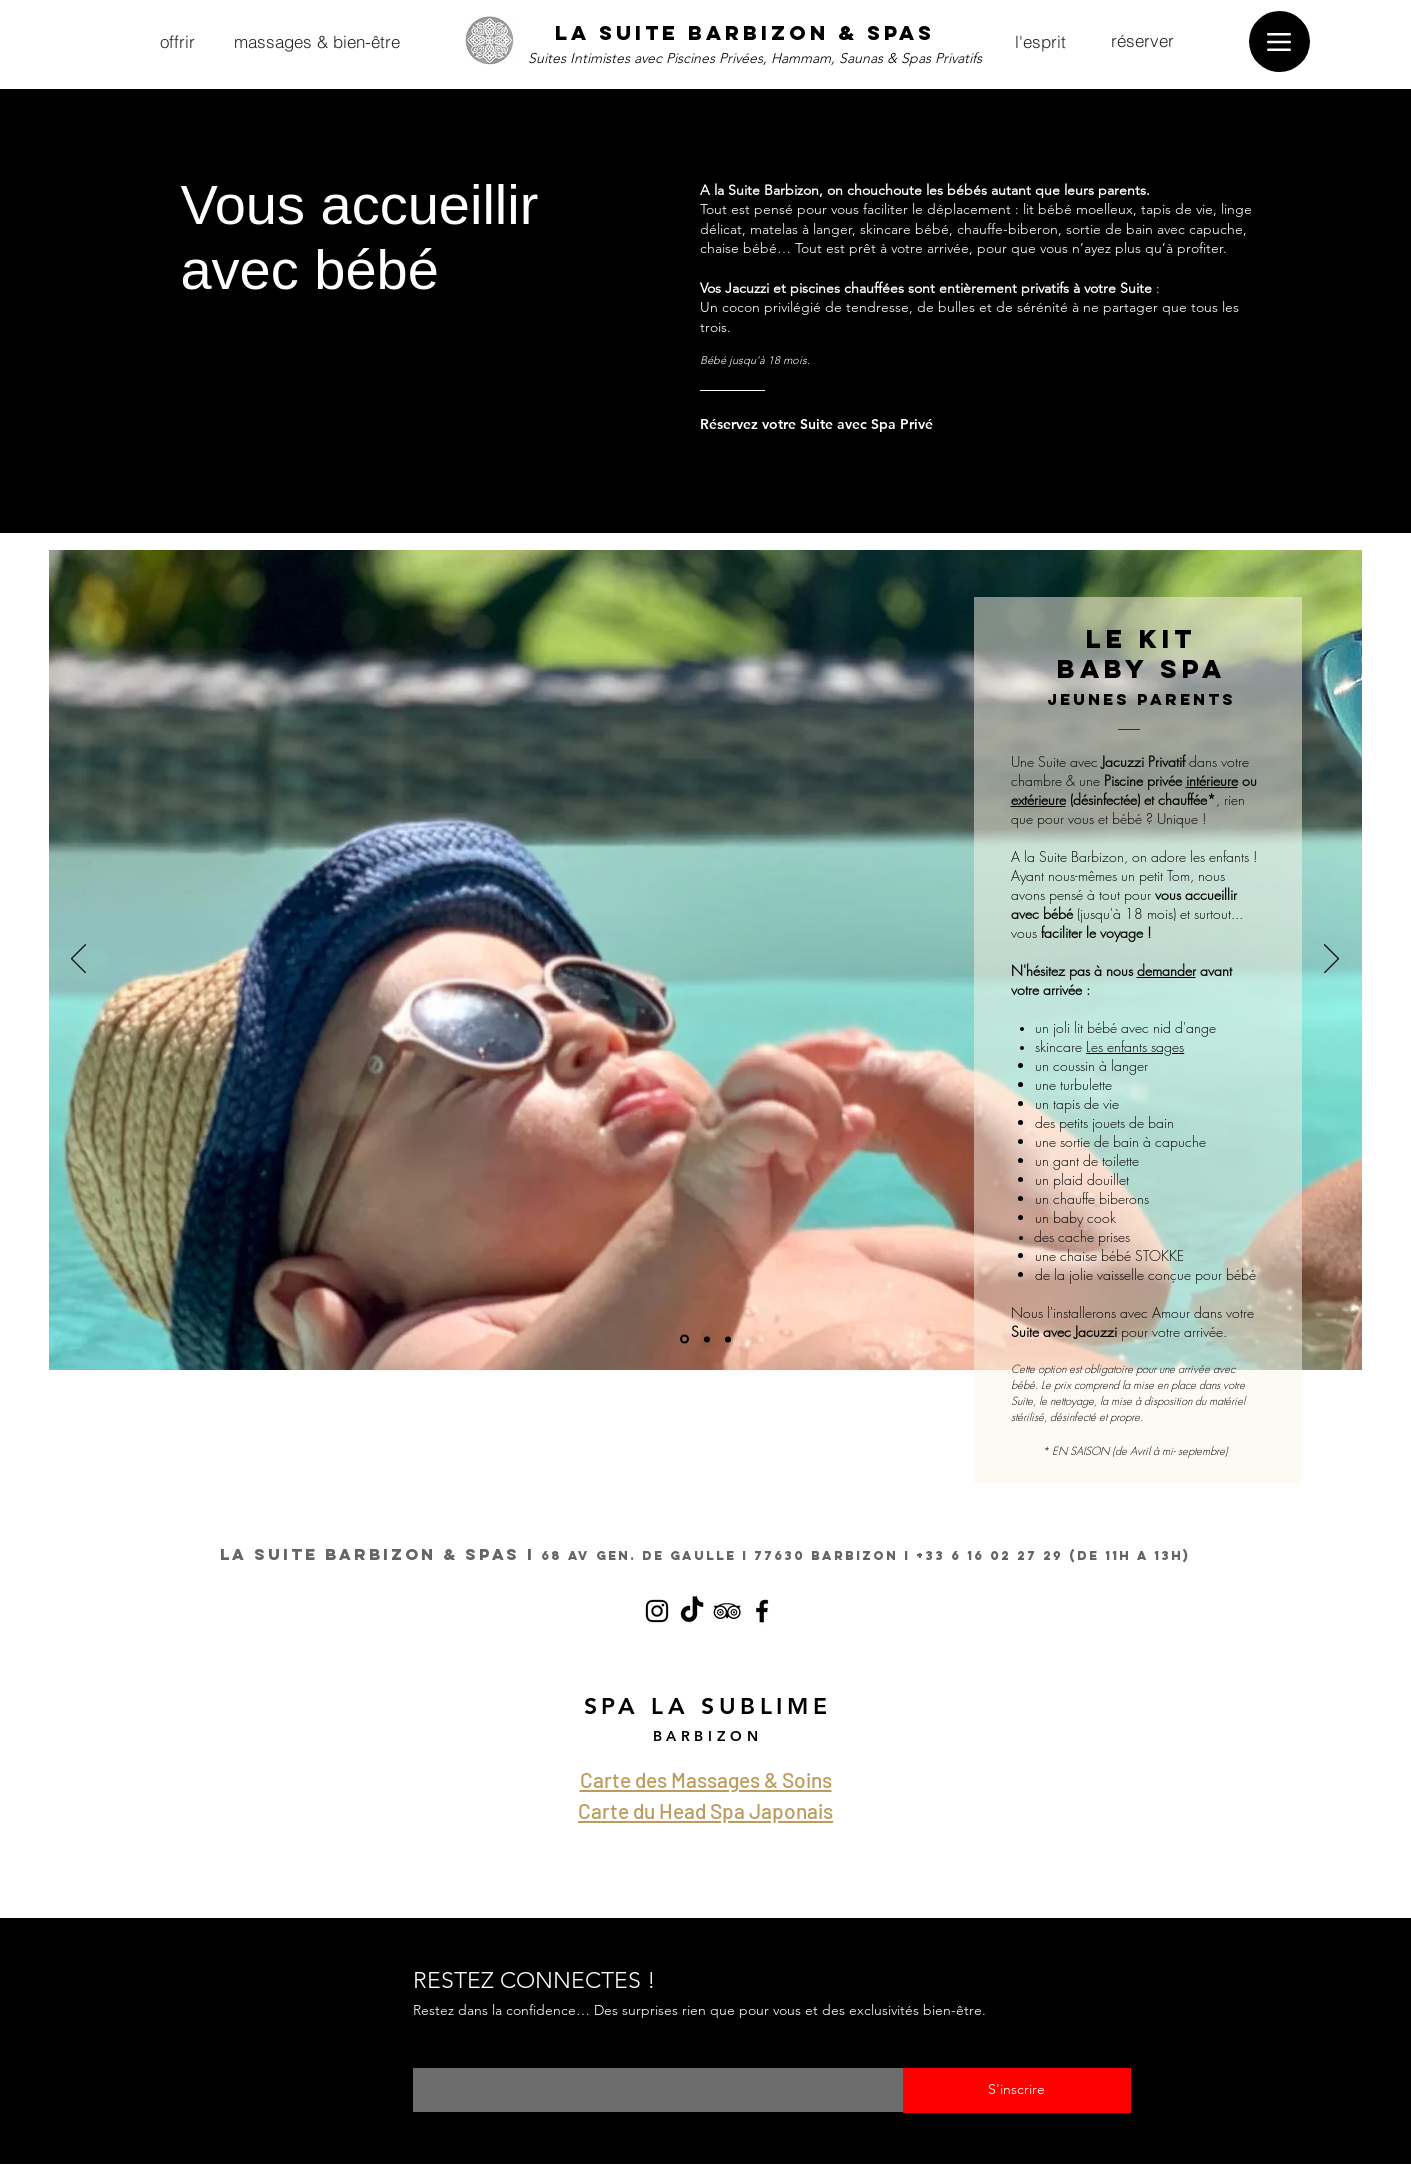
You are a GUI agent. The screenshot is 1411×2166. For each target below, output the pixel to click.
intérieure (1212, 780)
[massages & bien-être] (317, 41)
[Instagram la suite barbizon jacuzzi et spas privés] (657, 1611)
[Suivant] (1331, 960)
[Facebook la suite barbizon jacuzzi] (762, 1611)
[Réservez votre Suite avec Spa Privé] (823, 424)
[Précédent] (78, 960)
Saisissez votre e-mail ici (487, 2055)
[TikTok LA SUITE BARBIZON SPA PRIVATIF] (692, 1611)
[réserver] (1143, 40)
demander (1166, 970)
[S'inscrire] (1017, 2090)
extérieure (1038, 799)
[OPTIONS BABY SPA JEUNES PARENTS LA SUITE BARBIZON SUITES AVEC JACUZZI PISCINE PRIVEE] (684, 1339)
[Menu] (1279, 41)
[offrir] (178, 41)
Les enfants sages (1135, 1046)
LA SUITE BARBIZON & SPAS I (377, 1554)
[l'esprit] (1041, 41)
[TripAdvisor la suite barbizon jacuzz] (727, 1611)
